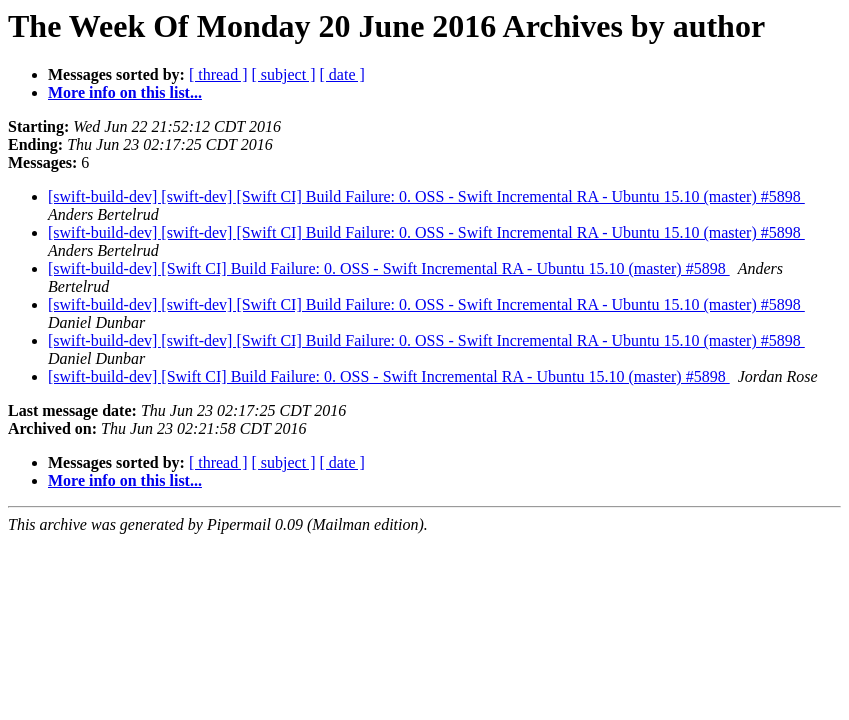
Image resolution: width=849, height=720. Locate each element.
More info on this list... (125, 92)
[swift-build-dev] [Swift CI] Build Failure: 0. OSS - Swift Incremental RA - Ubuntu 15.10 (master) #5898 (389, 268)
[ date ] (342, 74)
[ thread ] (218, 74)
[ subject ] (284, 74)
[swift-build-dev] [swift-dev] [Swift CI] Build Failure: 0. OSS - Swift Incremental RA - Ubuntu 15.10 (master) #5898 (426, 196)
